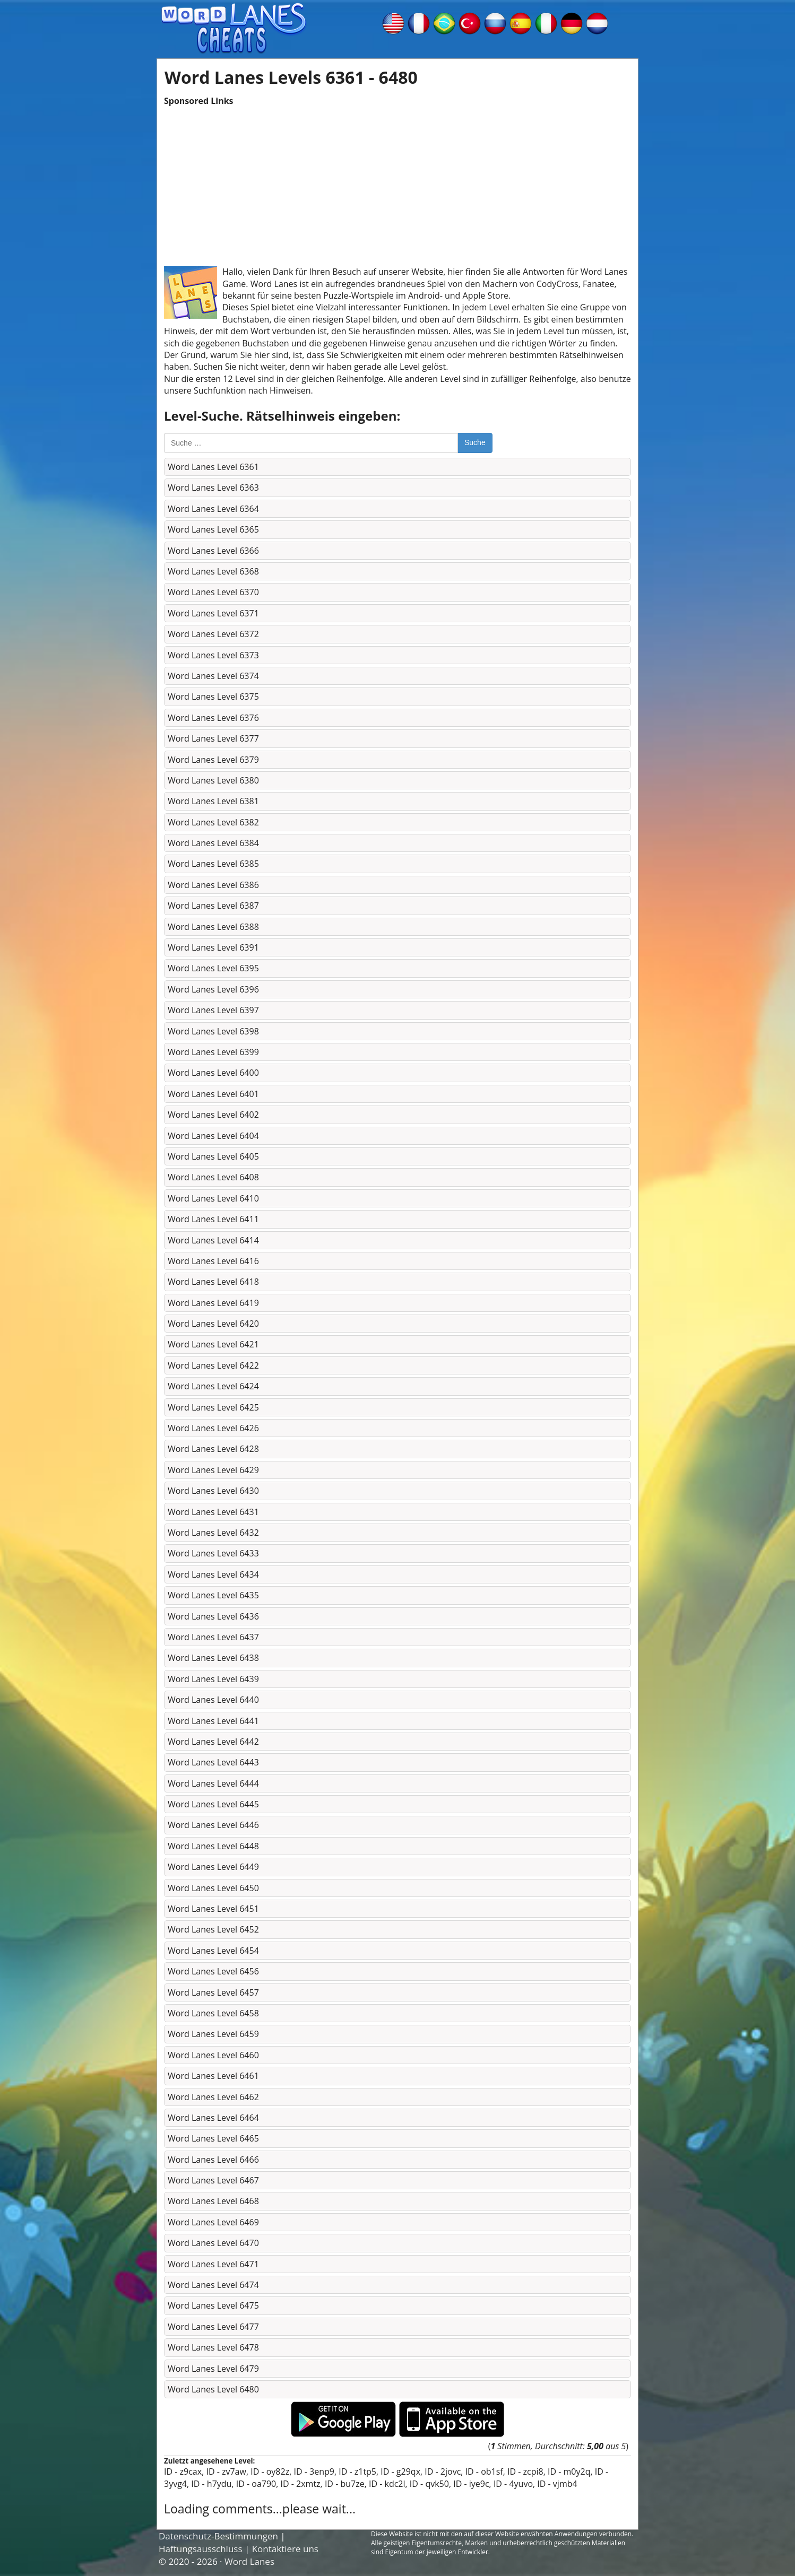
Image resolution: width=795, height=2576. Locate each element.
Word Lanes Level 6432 (213, 1532)
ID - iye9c (471, 2484)
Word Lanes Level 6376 (213, 718)
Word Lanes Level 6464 (213, 2118)
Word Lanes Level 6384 (213, 843)
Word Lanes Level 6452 (213, 1929)
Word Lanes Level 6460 (213, 2055)
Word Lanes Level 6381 (213, 801)
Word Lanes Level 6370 (213, 592)
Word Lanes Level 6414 (213, 1240)
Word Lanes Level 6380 (213, 780)
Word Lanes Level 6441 (213, 1721)
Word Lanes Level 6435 (213, 1595)
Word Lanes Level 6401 (213, 1094)
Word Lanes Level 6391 (213, 947)
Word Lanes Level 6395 (213, 968)
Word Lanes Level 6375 (213, 696)
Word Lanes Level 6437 (213, 1637)
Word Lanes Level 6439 (213, 1679)
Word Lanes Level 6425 (213, 1407)
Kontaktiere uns (285, 2549)
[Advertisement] (397, 181)
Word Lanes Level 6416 (213, 1261)
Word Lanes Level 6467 (213, 2180)
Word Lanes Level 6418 (213, 1281)
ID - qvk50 (429, 2484)
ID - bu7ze (345, 2484)
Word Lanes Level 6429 (213, 1470)
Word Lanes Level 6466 (213, 2159)
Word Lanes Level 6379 (213, 759)
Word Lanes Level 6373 (213, 655)
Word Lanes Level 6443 (213, 1762)
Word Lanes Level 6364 (213, 509)
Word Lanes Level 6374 (213, 676)
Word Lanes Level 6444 (213, 1783)
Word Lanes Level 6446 (213, 1825)
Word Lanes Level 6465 (213, 2138)
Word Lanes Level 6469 (213, 2222)
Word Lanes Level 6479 (213, 2368)
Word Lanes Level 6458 (213, 2013)
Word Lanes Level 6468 (213, 2201)
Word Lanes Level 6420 (213, 1323)
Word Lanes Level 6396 (213, 989)
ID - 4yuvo (513, 2484)
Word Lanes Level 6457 (213, 1992)
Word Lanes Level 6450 (213, 1888)
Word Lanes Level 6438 (213, 1658)
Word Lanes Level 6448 (213, 1846)
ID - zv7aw (226, 2471)
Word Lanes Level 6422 (213, 1365)
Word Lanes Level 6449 (213, 1867)
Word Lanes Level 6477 (213, 2327)
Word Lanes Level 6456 (213, 1971)
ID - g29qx (400, 2471)
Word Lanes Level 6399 (213, 1052)
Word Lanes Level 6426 (213, 1428)
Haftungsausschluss (201, 2549)
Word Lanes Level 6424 (213, 1386)
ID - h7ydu (211, 2484)
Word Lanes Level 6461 (213, 2076)
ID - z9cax (183, 2471)
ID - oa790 (256, 2484)
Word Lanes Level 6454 (213, 1950)
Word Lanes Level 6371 (213, 613)
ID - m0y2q (569, 2471)
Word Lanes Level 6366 (213, 550)
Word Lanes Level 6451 (213, 1908)
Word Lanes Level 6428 (213, 1449)
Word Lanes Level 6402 (213, 1114)
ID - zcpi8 (525, 2471)
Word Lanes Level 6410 (213, 1198)
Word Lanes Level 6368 (213, 571)
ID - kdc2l (387, 2484)
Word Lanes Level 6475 (213, 2305)
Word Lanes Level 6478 (213, 2347)
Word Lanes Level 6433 (213, 1553)
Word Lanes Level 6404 (213, 1136)
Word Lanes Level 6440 (213, 1699)
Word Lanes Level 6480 (213, 2389)
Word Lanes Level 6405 (213, 1156)
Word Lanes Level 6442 (213, 1741)
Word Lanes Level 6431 (213, 1512)
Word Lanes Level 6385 (213, 863)
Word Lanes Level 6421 (213, 1344)
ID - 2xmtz (301, 2484)
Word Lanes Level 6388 (213, 927)
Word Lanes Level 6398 (213, 1031)
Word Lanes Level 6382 (213, 822)
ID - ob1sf (484, 2471)
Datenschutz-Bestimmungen (218, 2536)
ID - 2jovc (443, 2471)
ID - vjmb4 (557, 2484)
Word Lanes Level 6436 (213, 1616)
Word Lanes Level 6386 (213, 885)
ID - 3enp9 (313, 2471)
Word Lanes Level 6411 (213, 1219)
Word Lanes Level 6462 (213, 2097)
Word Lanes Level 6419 (213, 1303)
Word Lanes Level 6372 (213, 634)
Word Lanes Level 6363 (213, 487)
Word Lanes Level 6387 (213, 905)
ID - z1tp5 (357, 2471)
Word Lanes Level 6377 (213, 738)
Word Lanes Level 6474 (213, 2285)
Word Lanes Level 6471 (213, 2264)
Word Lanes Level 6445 (213, 1804)
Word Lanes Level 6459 (213, 2034)
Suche (475, 442)
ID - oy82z (269, 2471)
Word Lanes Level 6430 (213, 1490)
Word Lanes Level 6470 (213, 2243)
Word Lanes (249, 2561)
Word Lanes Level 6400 (213, 1072)
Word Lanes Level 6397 (213, 1010)
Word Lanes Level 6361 (213, 467)
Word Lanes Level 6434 (213, 1574)
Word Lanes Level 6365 (213, 529)
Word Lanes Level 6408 (213, 1177)
